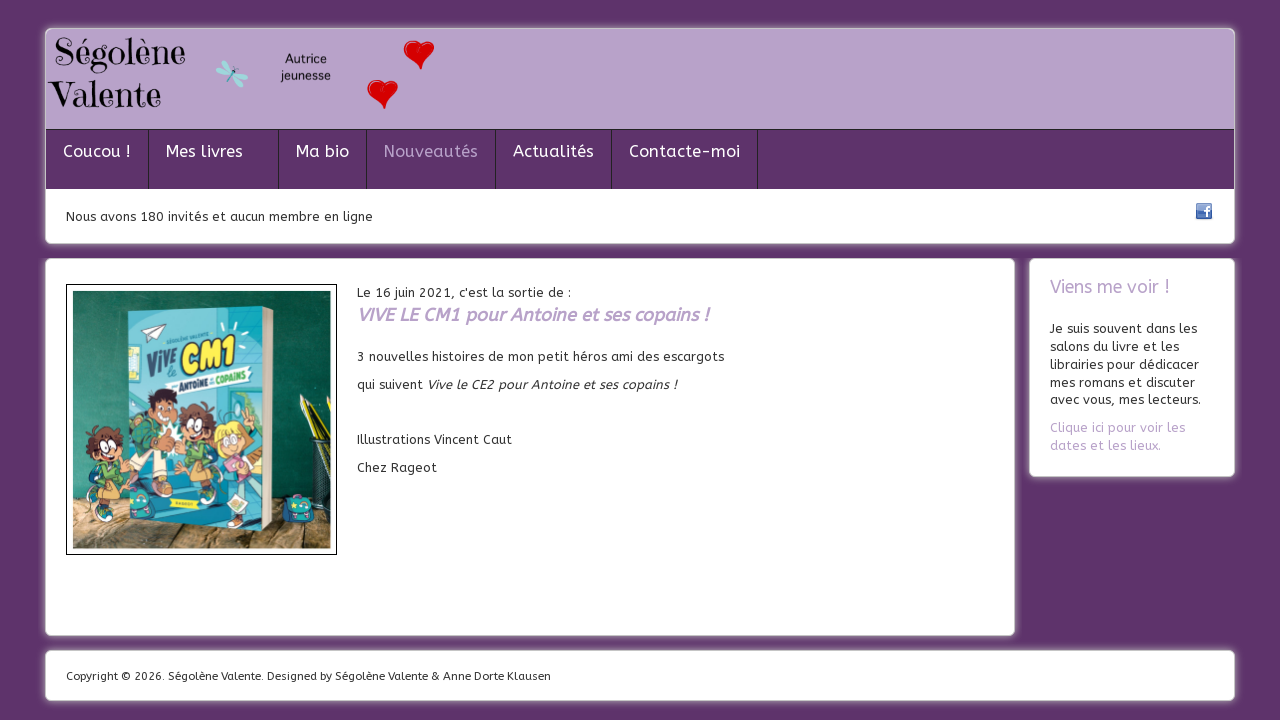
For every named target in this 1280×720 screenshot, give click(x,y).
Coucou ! (97, 151)
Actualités (553, 151)
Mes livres (204, 151)
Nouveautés (431, 151)
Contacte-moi (684, 151)
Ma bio (322, 151)
